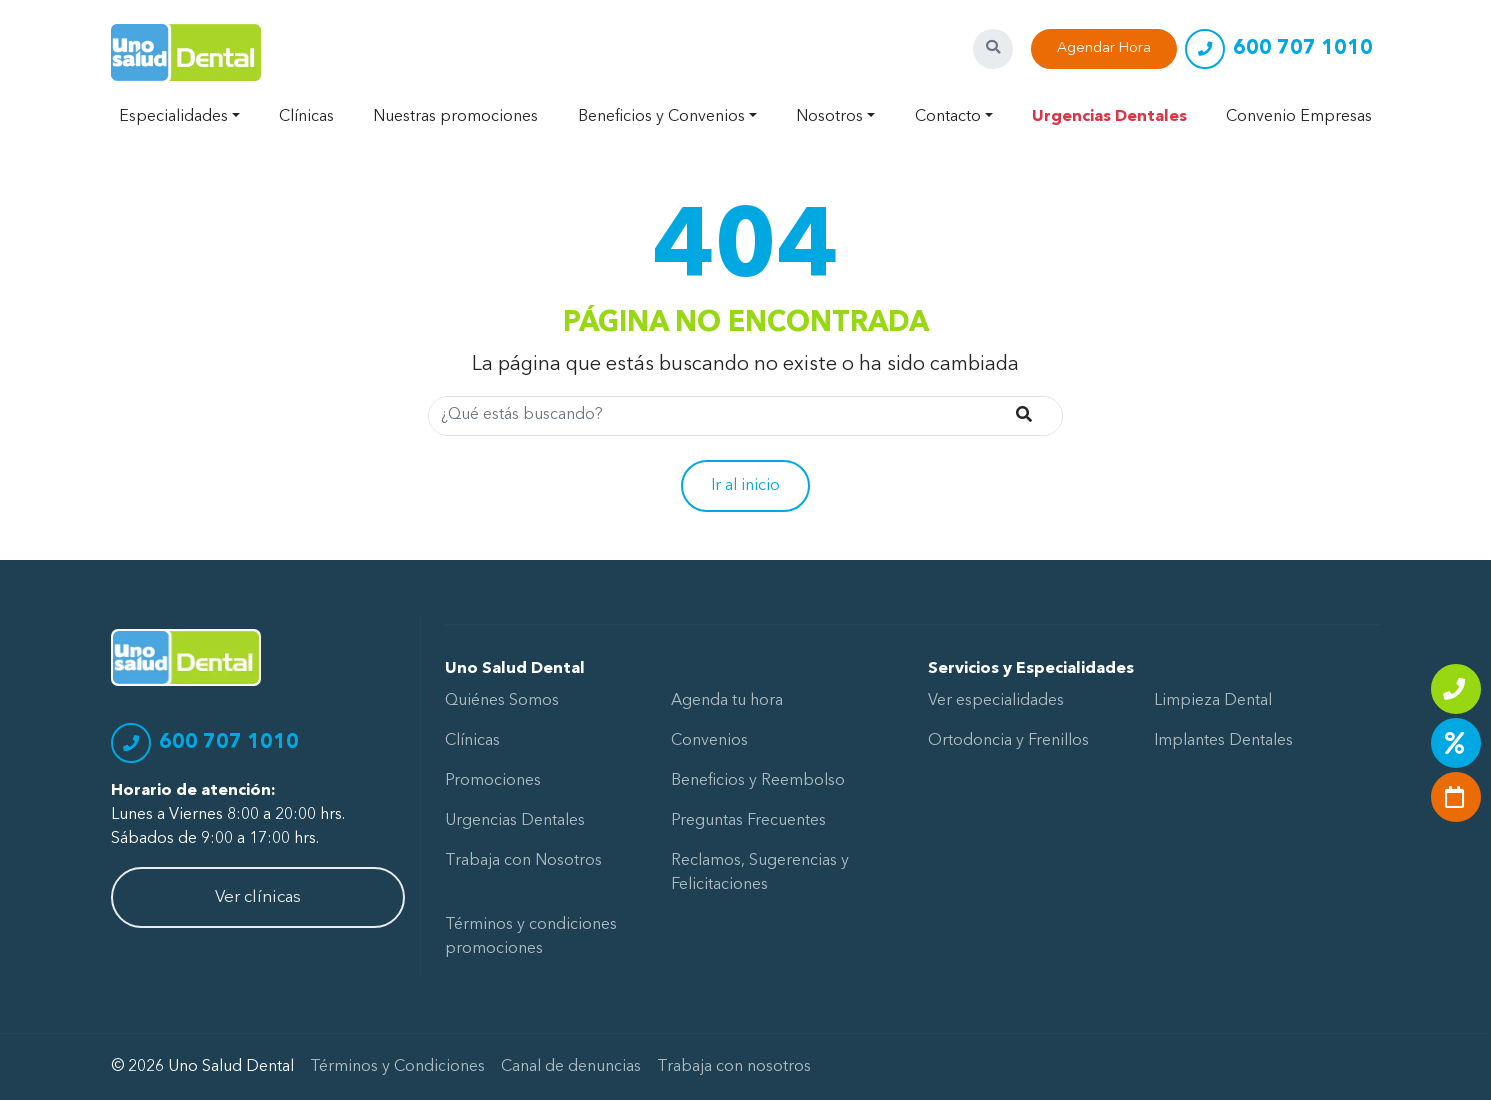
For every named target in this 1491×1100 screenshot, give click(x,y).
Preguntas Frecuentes (748, 821)
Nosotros (829, 117)
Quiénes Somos (502, 701)
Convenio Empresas (1299, 117)
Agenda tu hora (727, 701)
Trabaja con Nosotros (523, 861)
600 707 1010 (1303, 49)
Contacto (948, 117)
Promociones (493, 781)
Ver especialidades (996, 701)
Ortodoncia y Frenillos (1008, 741)
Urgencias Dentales (1109, 117)
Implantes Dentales (1223, 741)
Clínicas (306, 117)
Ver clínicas (258, 897)
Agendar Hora (1104, 48)
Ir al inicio (745, 486)
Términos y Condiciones (397, 1067)
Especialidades (173, 117)
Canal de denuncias (571, 1067)
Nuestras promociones (455, 117)
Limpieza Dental (1213, 701)
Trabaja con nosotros (734, 1067)
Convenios (709, 741)
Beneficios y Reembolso (758, 781)
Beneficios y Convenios (661, 117)
